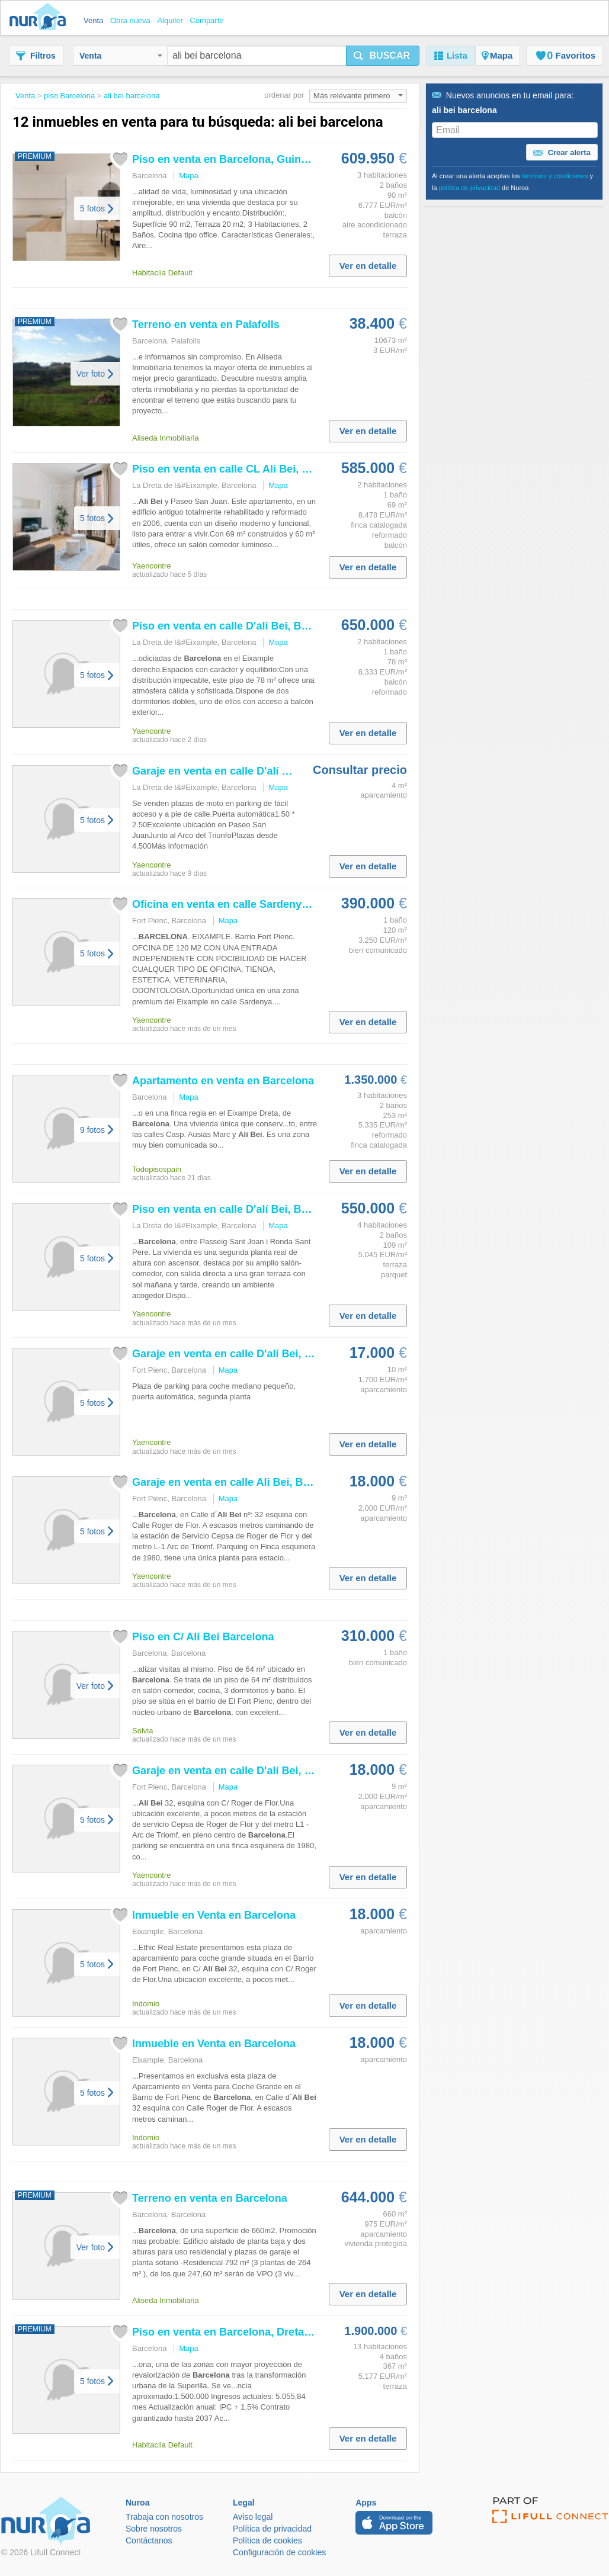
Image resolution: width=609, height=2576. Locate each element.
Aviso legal (253, 2517)
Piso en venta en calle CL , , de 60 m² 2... (276, 469)
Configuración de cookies (279, 2552)
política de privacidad (469, 187)
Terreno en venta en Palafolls (206, 324)
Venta (120, 55)
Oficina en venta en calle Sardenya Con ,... (255, 904)
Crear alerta (562, 153)
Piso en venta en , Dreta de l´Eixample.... (259, 2332)
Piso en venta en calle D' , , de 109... (262, 1209)
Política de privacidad (272, 2528)
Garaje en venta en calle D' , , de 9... (262, 1771)
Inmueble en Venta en (214, 1915)
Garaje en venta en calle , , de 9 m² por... (275, 1482)
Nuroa (40, 18)
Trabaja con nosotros (164, 2517)
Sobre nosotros (154, 2528)
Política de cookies (267, 2540)
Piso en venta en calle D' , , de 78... (259, 626)
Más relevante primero (358, 95)
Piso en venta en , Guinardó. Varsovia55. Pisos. (277, 159)
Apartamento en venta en (223, 1081)
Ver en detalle (368, 266)
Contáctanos (149, 2540)
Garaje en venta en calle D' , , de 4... (262, 771)
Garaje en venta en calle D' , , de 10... (265, 1354)
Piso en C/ (203, 1637)
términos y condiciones (555, 175)
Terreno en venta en (209, 2198)
